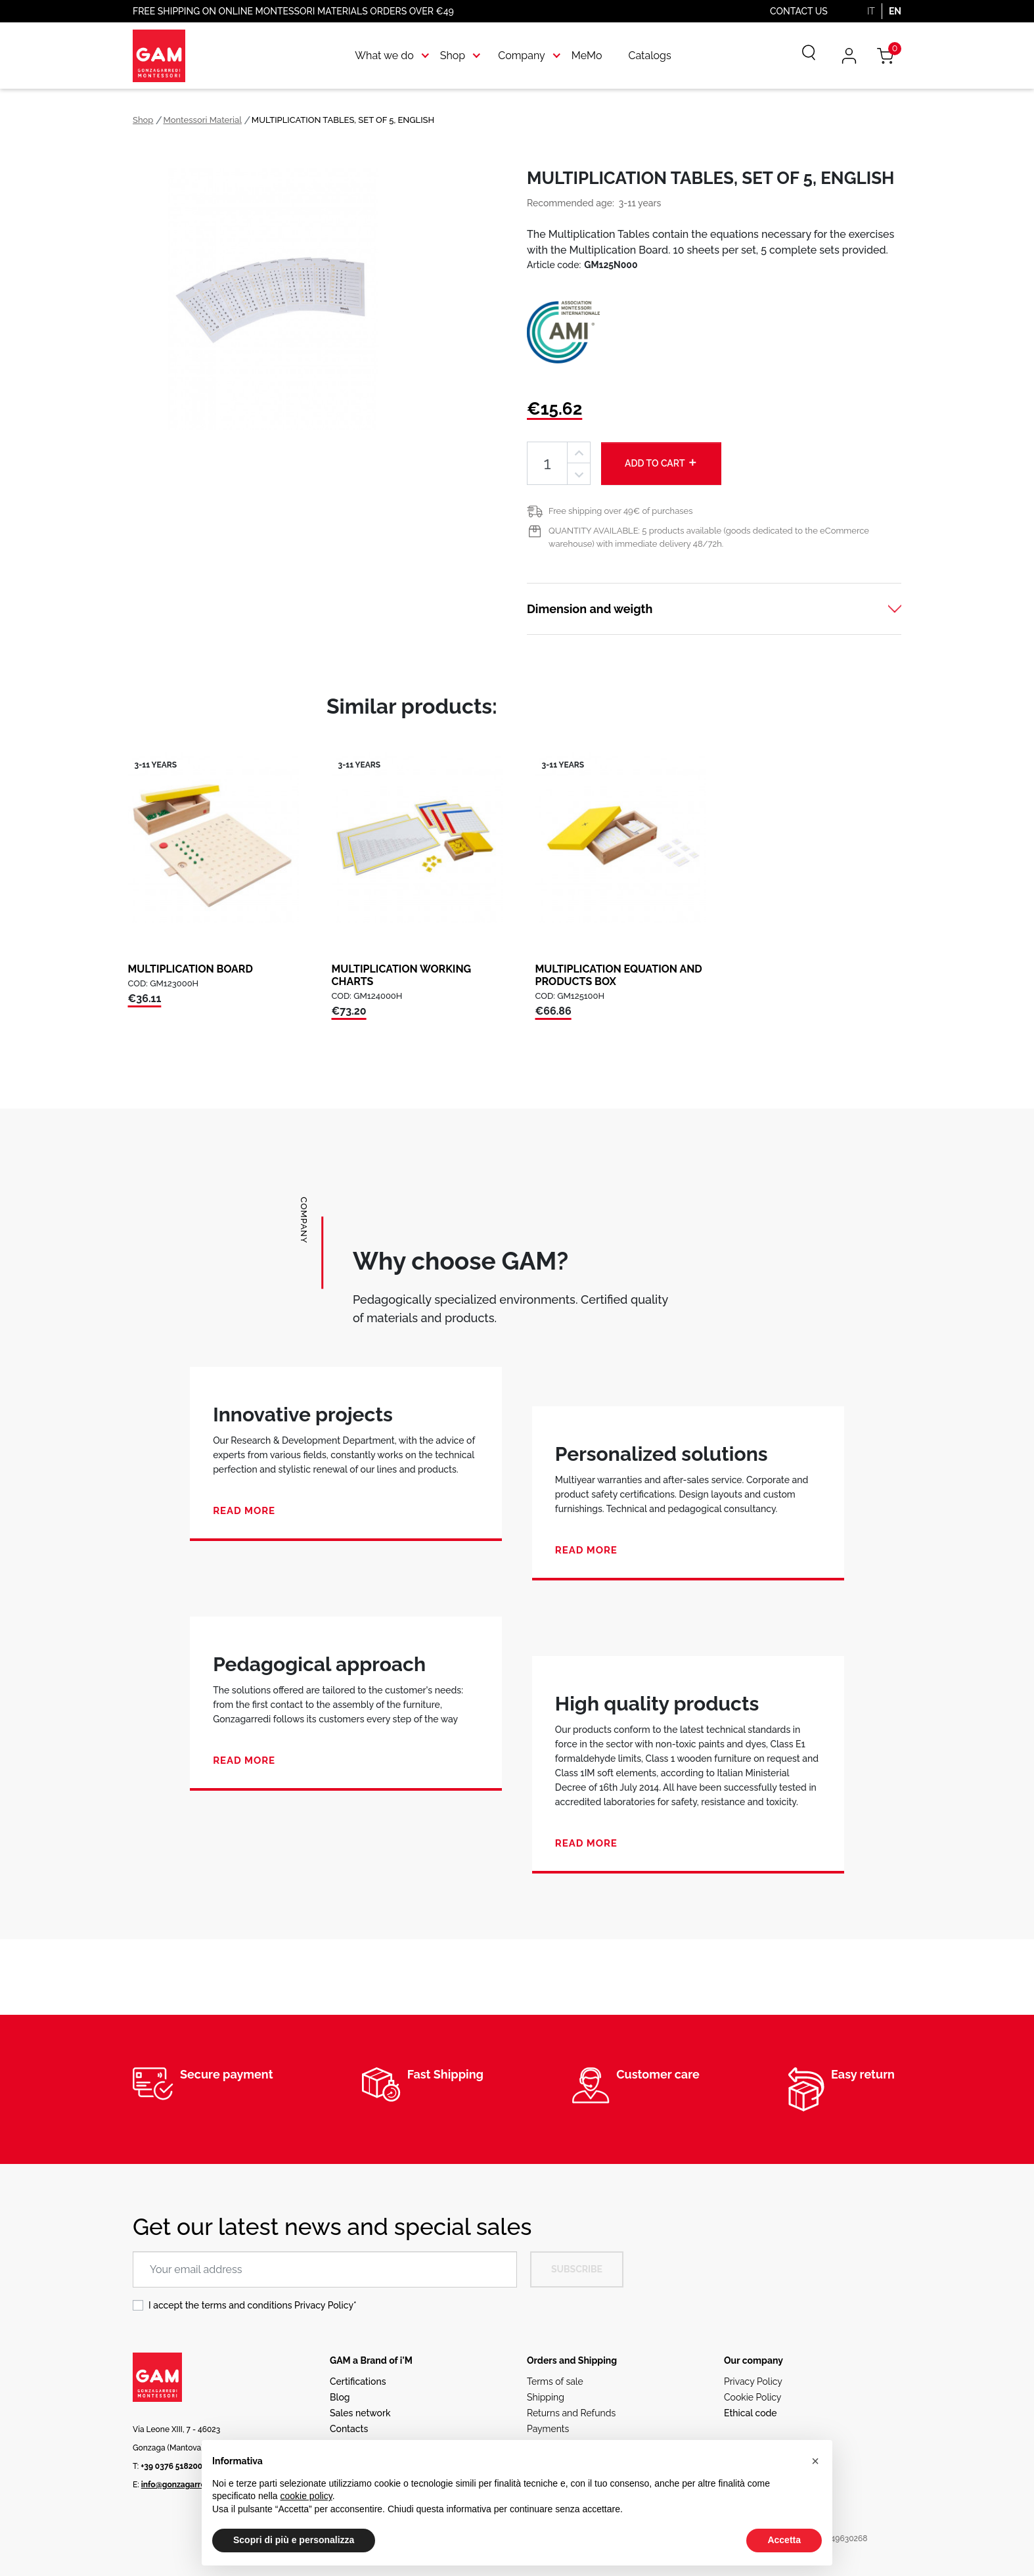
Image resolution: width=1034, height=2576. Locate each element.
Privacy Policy (323, 2305)
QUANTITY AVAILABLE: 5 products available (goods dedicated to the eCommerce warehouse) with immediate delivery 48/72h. (709, 537)
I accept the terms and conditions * (252, 2305)
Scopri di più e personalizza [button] (293, 2540)
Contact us (799, 11)
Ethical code (750, 2413)
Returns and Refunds (571, 2413)
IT (871, 11)
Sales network (360, 2413)
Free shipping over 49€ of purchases (620, 511)
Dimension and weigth (589, 609)
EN (895, 11)
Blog (340, 2397)
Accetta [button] (784, 2540)
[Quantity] (547, 463)
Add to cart (661, 463)
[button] (815, 2461)
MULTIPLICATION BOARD (190, 969)
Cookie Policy (752, 2397)
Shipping (545, 2397)
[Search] (799, 55)
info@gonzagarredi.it (180, 2484)
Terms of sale (555, 2381)
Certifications (358, 2381)
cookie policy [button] (306, 2496)
